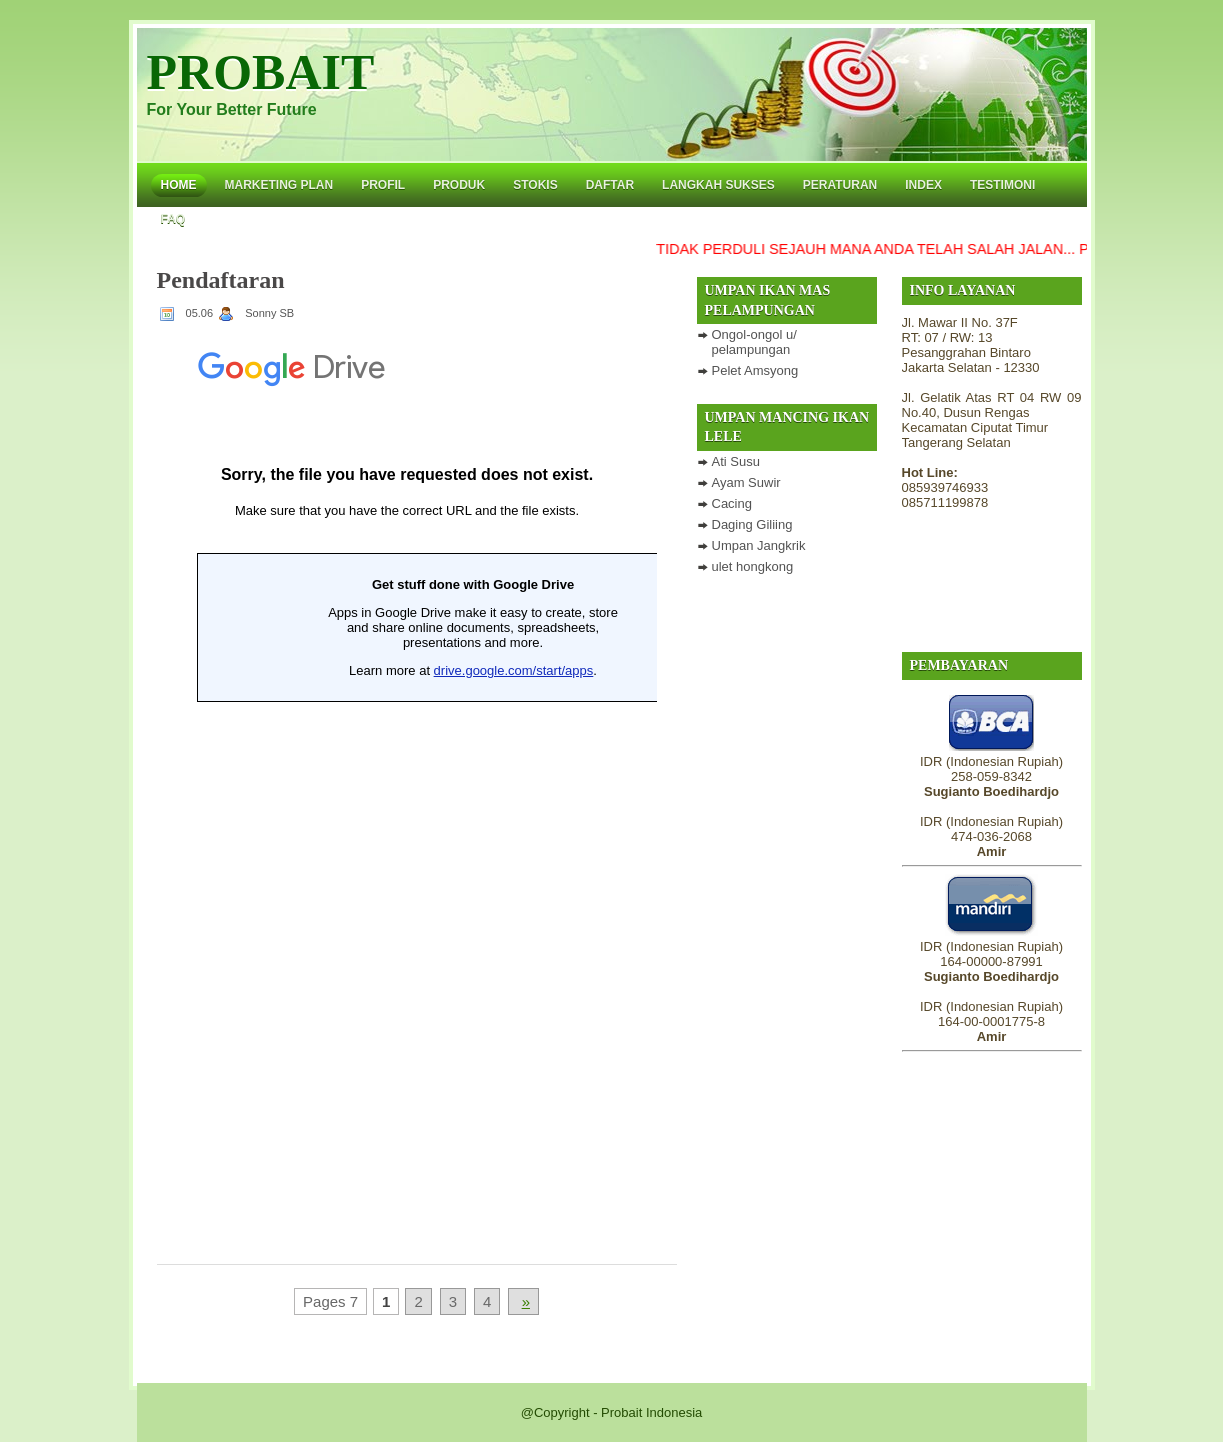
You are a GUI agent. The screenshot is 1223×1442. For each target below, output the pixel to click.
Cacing (732, 503)
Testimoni (1002, 185)
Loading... (407, 783)
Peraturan (840, 185)
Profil (383, 185)
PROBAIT (261, 72)
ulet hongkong (753, 566)
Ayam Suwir (746, 482)
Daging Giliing (752, 524)
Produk (459, 185)
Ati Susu (736, 461)
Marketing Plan (279, 185)
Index (923, 185)
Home (179, 185)
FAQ (173, 219)
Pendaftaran (221, 280)
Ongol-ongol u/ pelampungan (754, 342)
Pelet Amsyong (755, 370)
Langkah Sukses (718, 185)
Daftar (610, 185)
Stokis (535, 185)
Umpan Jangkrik (759, 545)
